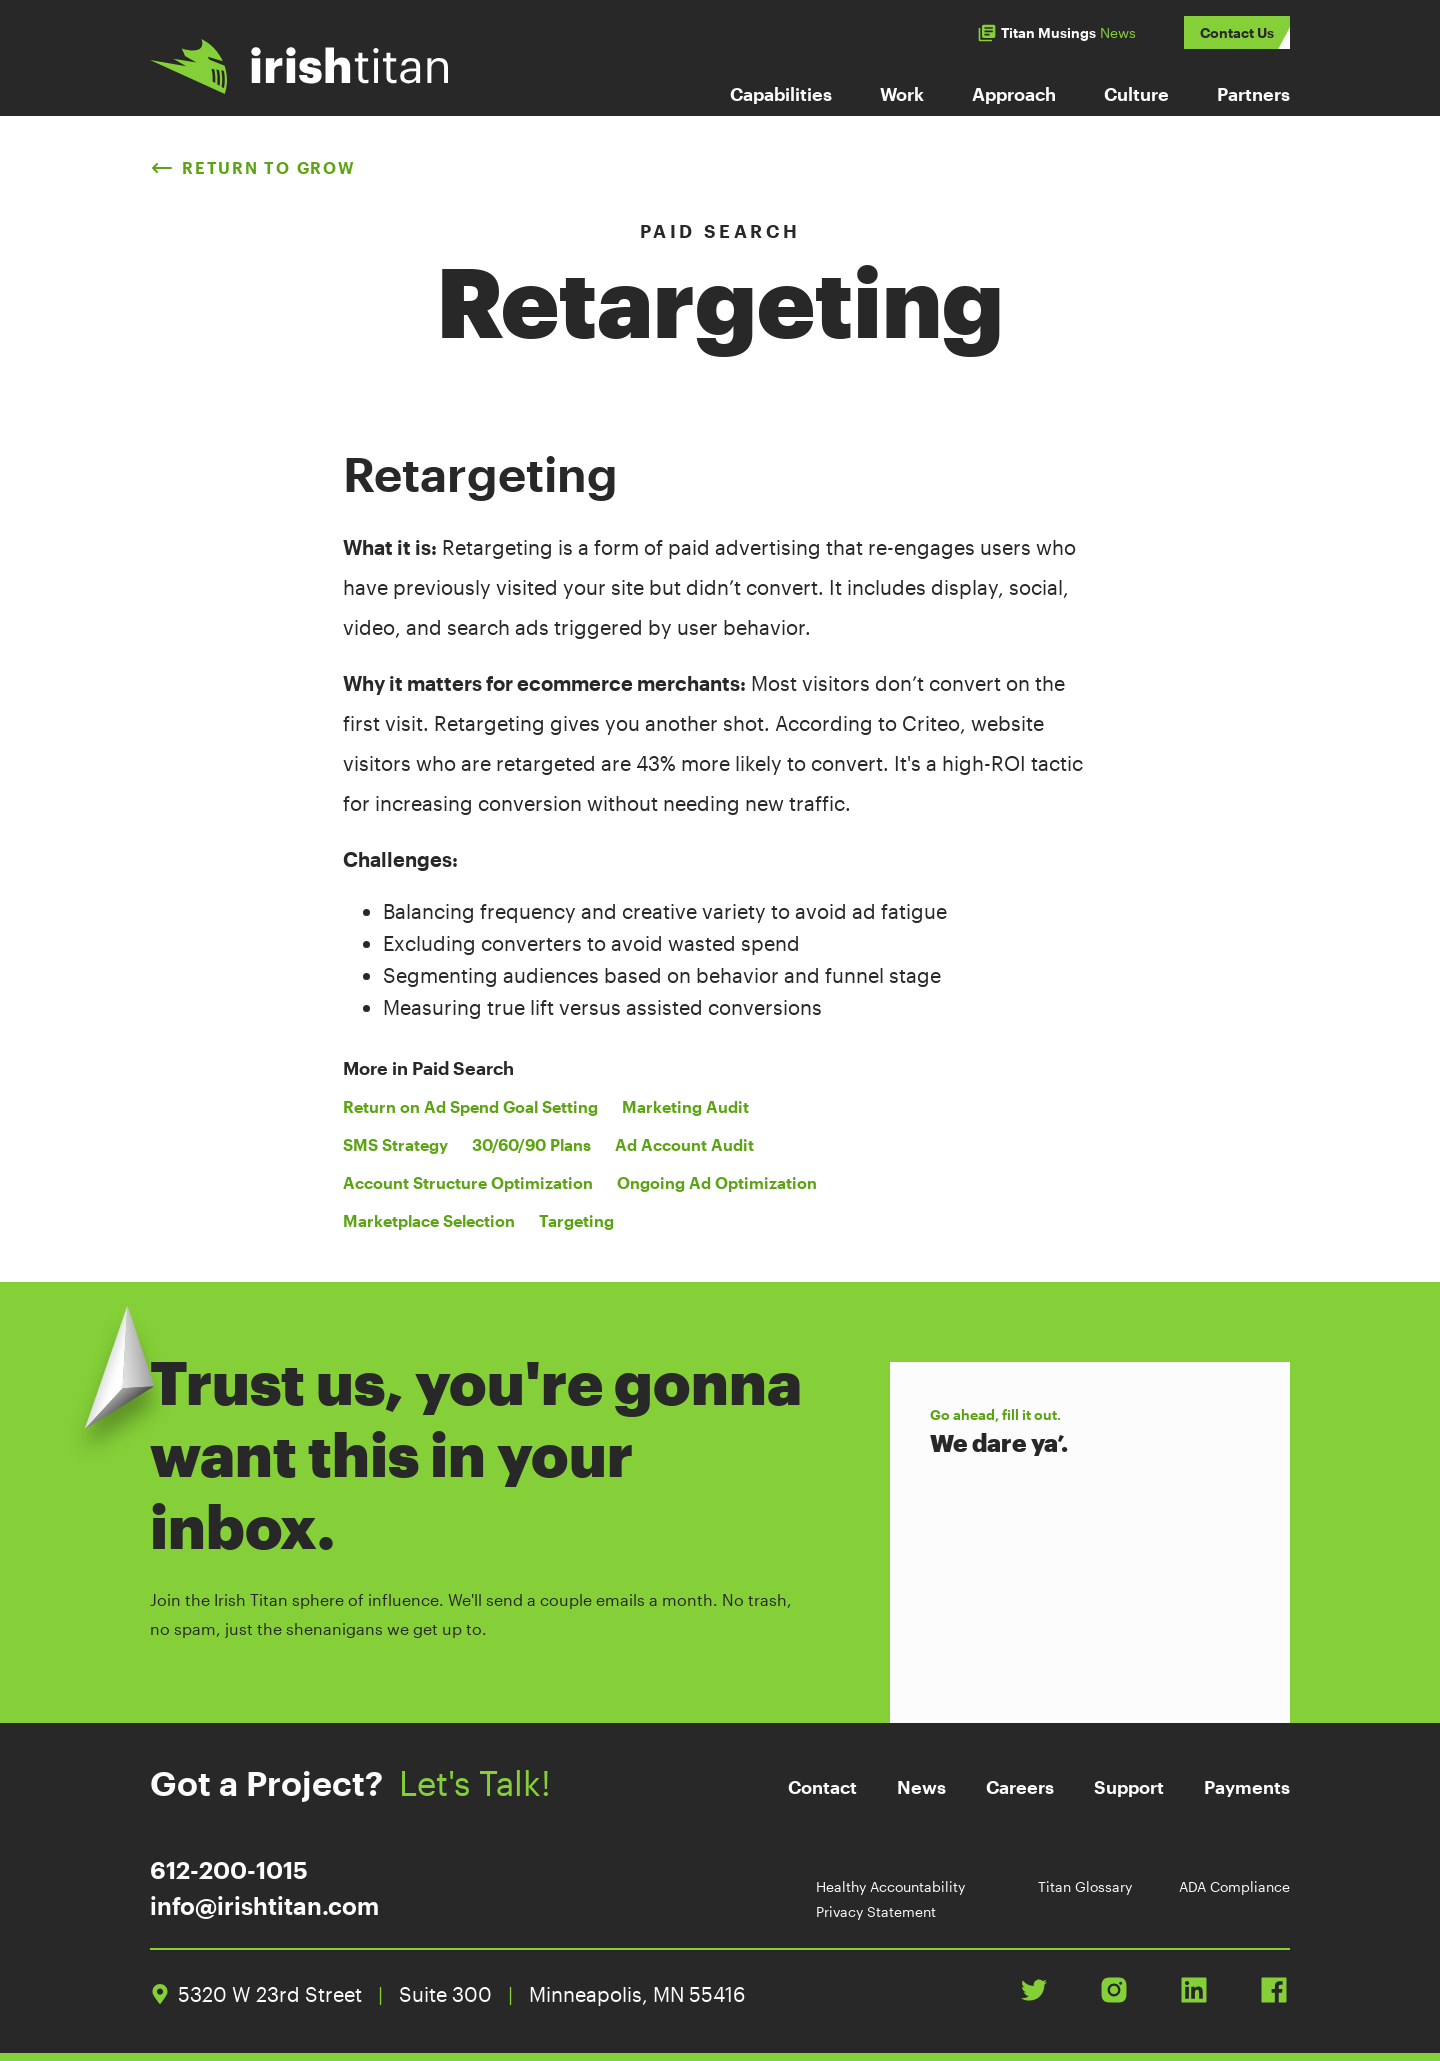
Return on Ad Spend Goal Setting (470, 1106)
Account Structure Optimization (468, 1182)
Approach (1014, 94)
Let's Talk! (493, 1783)
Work (902, 94)
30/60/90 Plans (531, 1144)
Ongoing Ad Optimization (717, 1182)
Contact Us (1237, 32)
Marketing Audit (685, 1106)
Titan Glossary (1085, 1886)
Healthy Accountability (890, 1886)
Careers (1020, 1787)
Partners (1253, 94)
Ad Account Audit (684, 1144)
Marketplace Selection (429, 1220)
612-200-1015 (229, 1869)
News (921, 1787)
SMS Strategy (395, 1144)
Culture (1136, 94)
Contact (822, 1787)
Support (1129, 1787)
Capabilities (781, 94)
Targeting (576, 1220)
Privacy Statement (876, 1911)
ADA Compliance (1234, 1886)
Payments (1247, 1787)
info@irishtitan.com (264, 1905)
